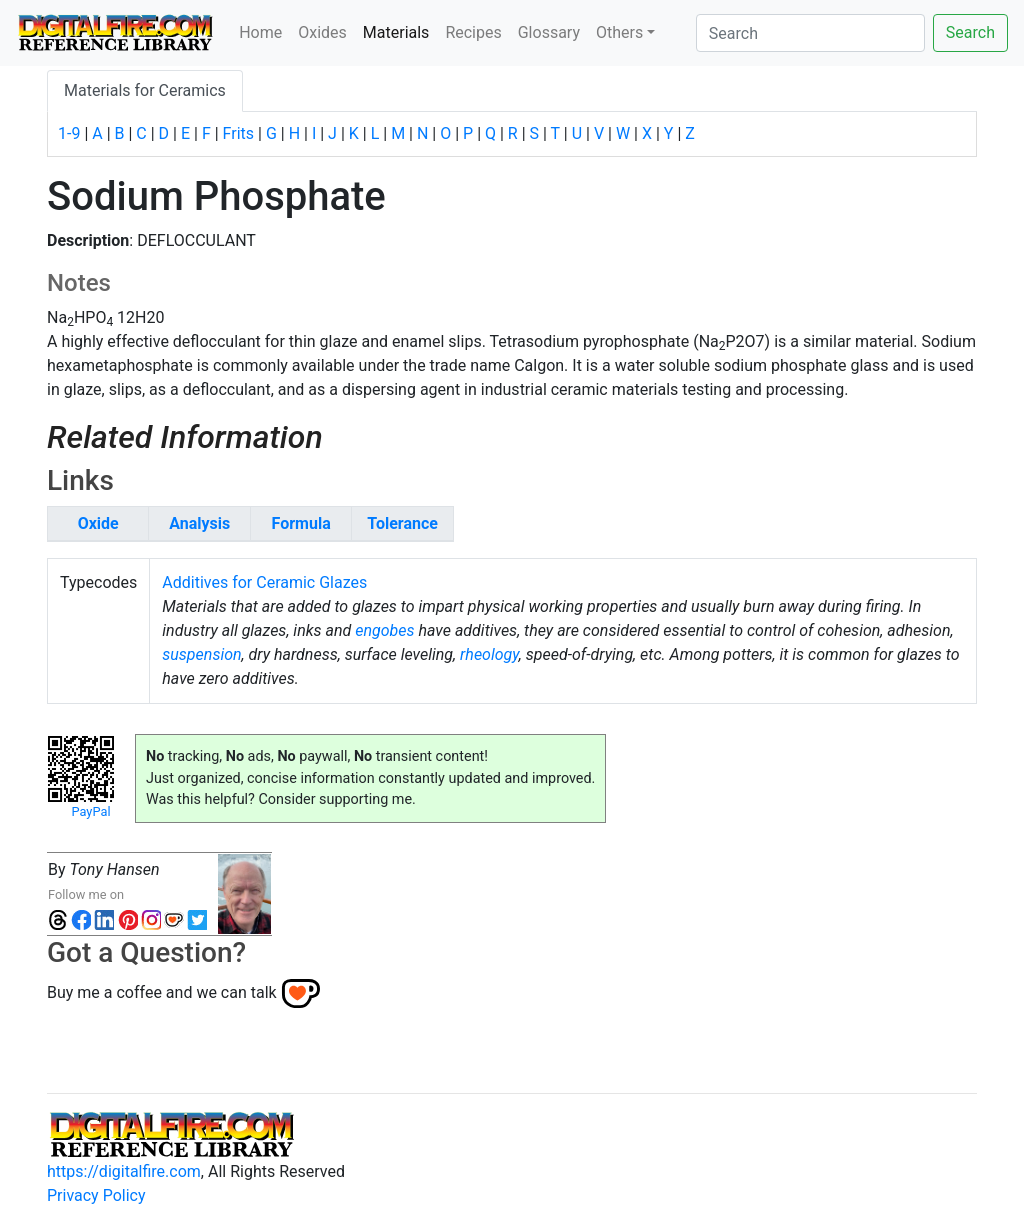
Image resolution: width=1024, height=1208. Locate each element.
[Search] (810, 33)
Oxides (322, 32)
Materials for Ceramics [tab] (145, 90)
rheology (489, 654)
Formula (301, 523)
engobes (384, 630)
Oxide (98, 523)
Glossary (549, 32)
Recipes (473, 32)
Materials (400, 31)
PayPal (90, 811)
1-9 (69, 133)
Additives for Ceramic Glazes (264, 582)
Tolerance (402, 523)
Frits (238, 133)
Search (970, 32)
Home (260, 32)
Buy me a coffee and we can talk (162, 992)
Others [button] (619, 32)
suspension (201, 654)
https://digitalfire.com (124, 1171)
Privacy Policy (96, 1195)
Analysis (199, 523)
